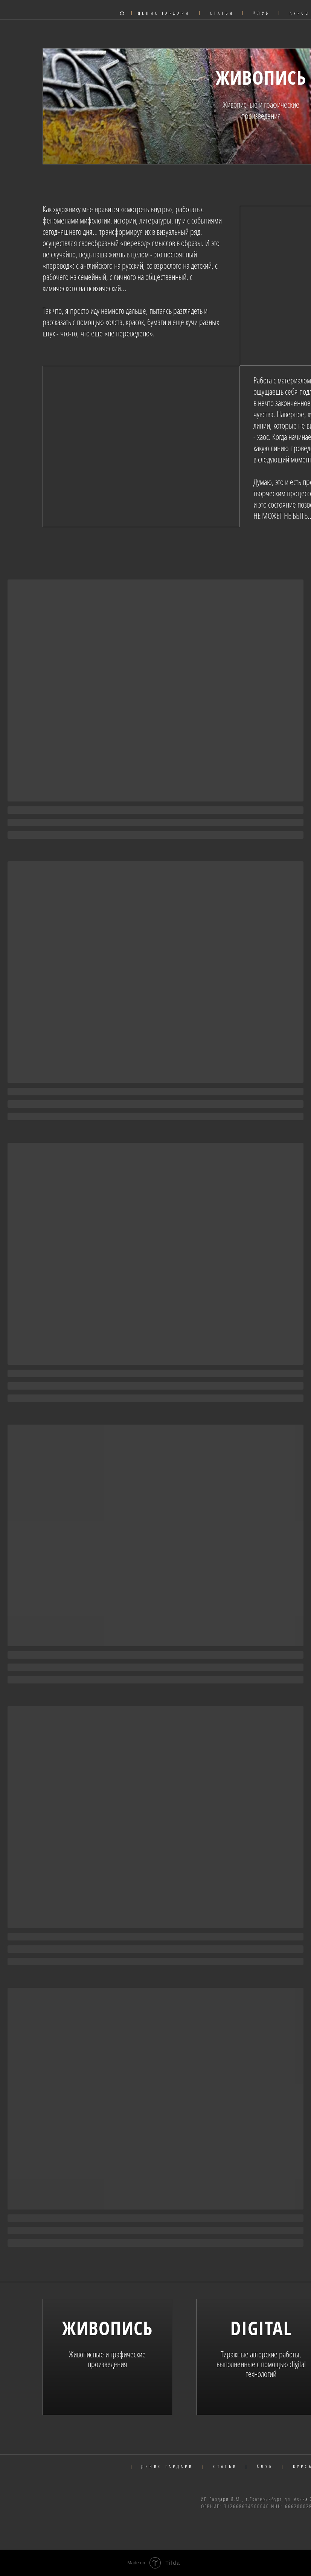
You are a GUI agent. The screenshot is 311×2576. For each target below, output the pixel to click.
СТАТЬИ (222, 13)
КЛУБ (261, 13)
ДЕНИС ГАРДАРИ (164, 13)
